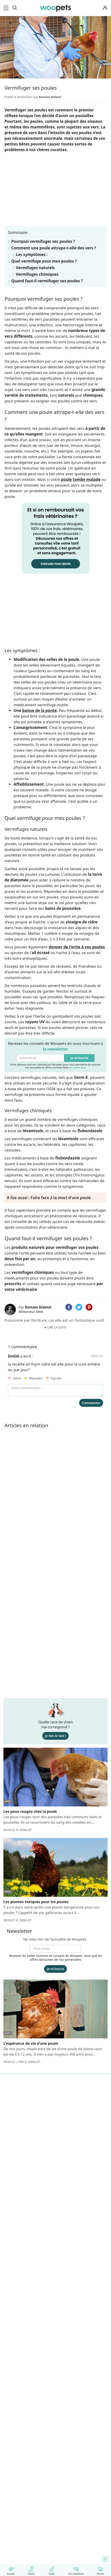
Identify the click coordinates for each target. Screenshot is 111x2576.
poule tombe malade (81, 479)
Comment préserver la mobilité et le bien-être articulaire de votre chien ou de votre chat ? (53, 2519)
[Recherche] (14, 8)
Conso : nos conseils (23, 2351)
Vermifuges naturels (35, 267)
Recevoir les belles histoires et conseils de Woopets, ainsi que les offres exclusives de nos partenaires (55, 2183)
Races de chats (18, 2327)
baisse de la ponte (39, 710)
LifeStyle (13, 2335)
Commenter (91, 1403)
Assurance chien (19, 2367)
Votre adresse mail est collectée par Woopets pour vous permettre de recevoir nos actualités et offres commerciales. (55, 1066)
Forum (100, 2570)
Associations (16, 2417)
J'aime (15, 1378)
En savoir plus (78, 1067)
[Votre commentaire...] (55, 1390)
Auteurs (12, 2401)
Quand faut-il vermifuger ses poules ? (47, 280)
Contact (12, 2433)
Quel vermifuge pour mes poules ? (44, 261)
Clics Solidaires (76, 2570)
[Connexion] (105, 8)
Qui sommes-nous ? (22, 2393)
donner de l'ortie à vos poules (77, 947)
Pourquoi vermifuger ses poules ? (43, 241)
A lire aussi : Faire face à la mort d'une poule (49, 1197)
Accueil (11, 2570)
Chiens (31, 2570)
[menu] (6, 8)
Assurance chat (18, 2375)
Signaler (53, 1378)
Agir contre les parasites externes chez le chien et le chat (53, 2495)
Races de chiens (19, 2320)
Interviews (14, 2359)
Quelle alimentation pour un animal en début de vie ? (51, 2507)
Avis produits (17, 2441)
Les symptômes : (32, 254)
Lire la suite (56, 1327)
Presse (11, 2425)
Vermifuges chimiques (37, 274)
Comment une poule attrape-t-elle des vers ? (53, 248)
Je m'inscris (79, 1058)
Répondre (33, 1378)
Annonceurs (16, 2409)
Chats (52, 2570)
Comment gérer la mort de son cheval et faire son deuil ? (54, 2483)
